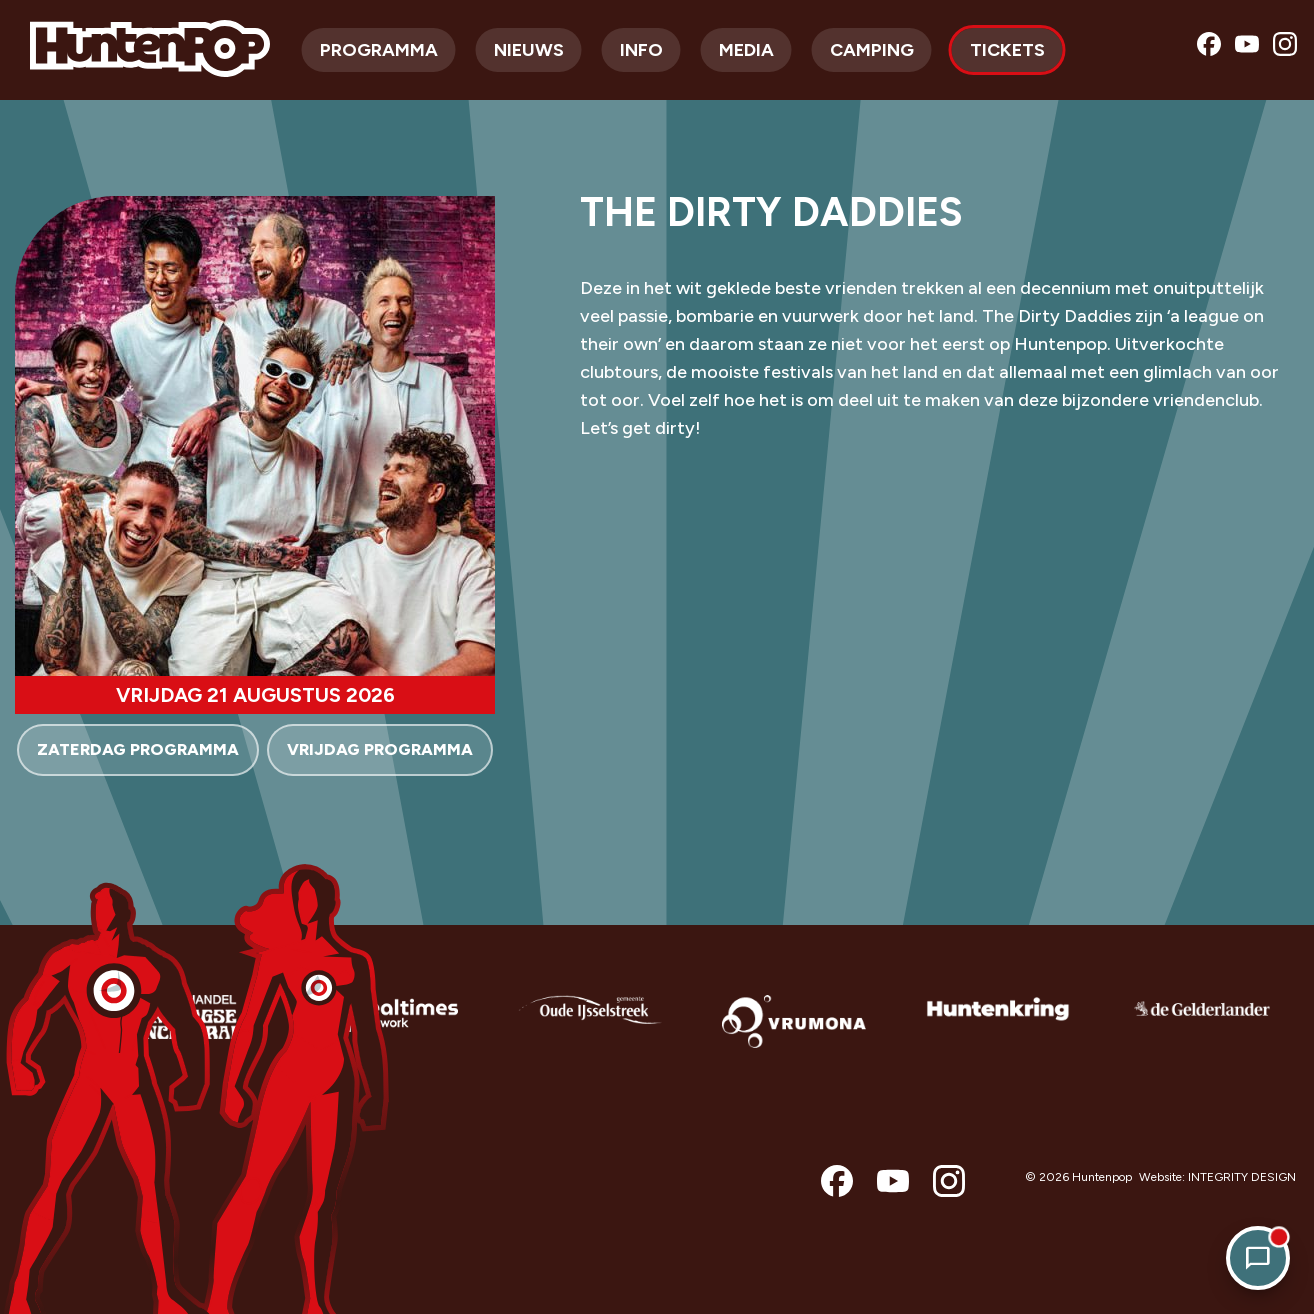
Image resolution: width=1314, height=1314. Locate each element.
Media (746, 50)
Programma (379, 50)
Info (641, 50)
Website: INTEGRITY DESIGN (1217, 1177)
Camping (872, 50)
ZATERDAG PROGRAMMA (138, 749)
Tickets (1007, 50)
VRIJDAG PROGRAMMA (380, 749)
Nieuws (529, 50)
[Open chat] (1258, 1258)
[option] (182, 1037)
